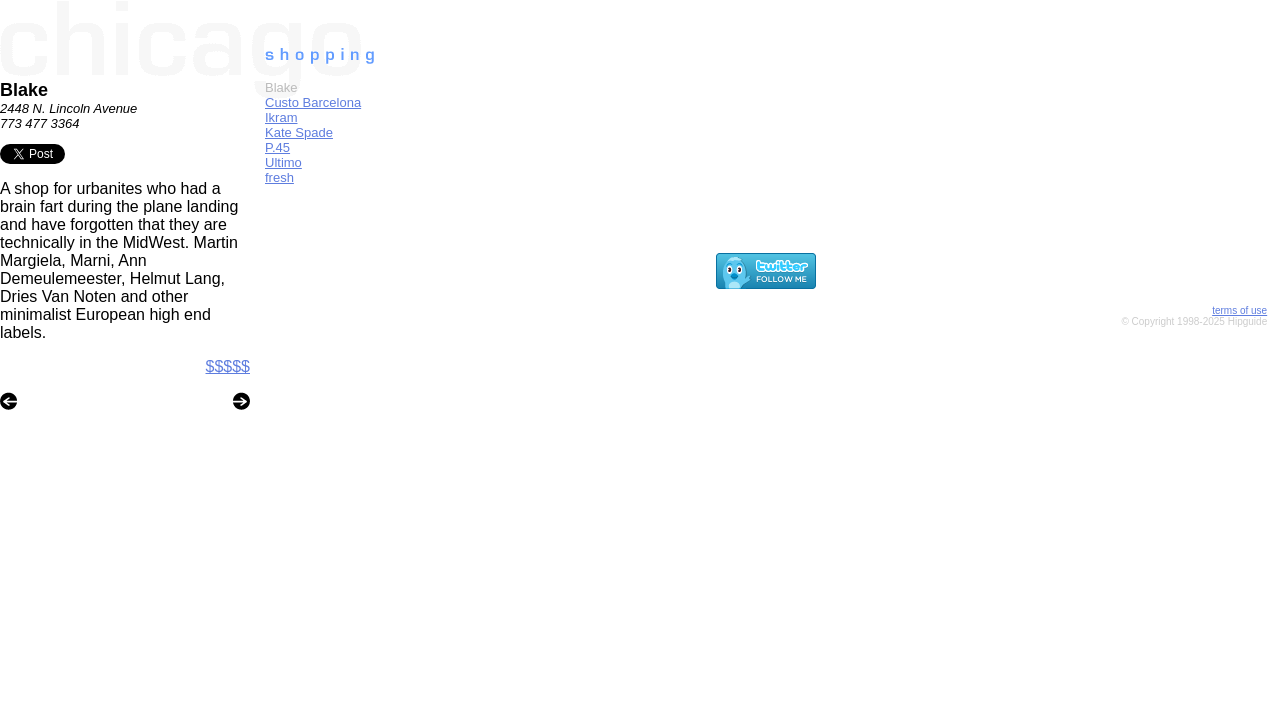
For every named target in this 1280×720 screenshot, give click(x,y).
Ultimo (283, 162)
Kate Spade (299, 132)
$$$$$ (228, 366)
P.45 (277, 147)
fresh (279, 177)
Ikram (281, 117)
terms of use (1239, 310)
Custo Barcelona (313, 102)
